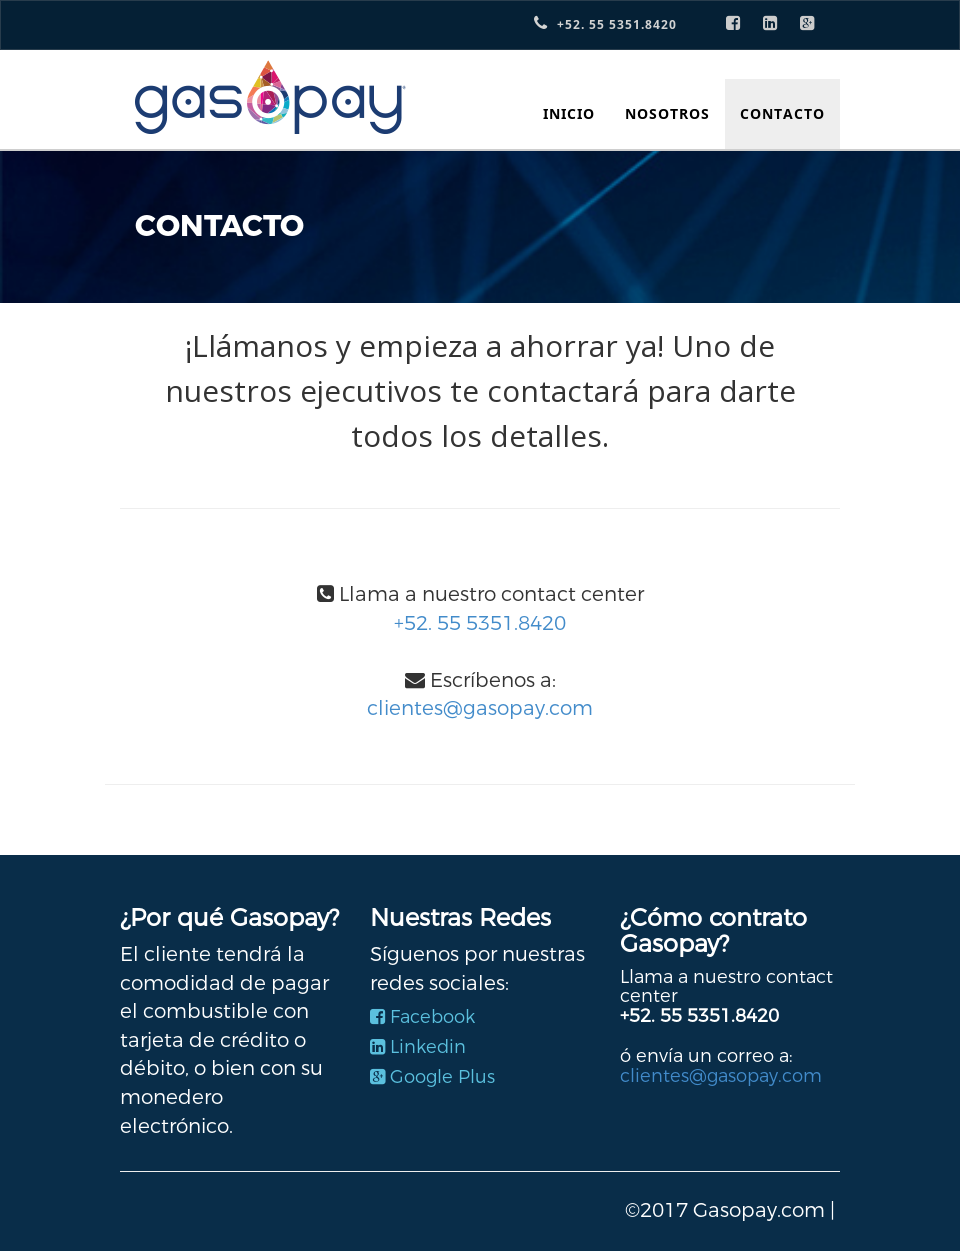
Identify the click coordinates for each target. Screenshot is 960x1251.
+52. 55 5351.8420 (480, 623)
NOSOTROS (667, 113)
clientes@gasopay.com (480, 708)
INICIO (569, 113)
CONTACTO (782, 113)
